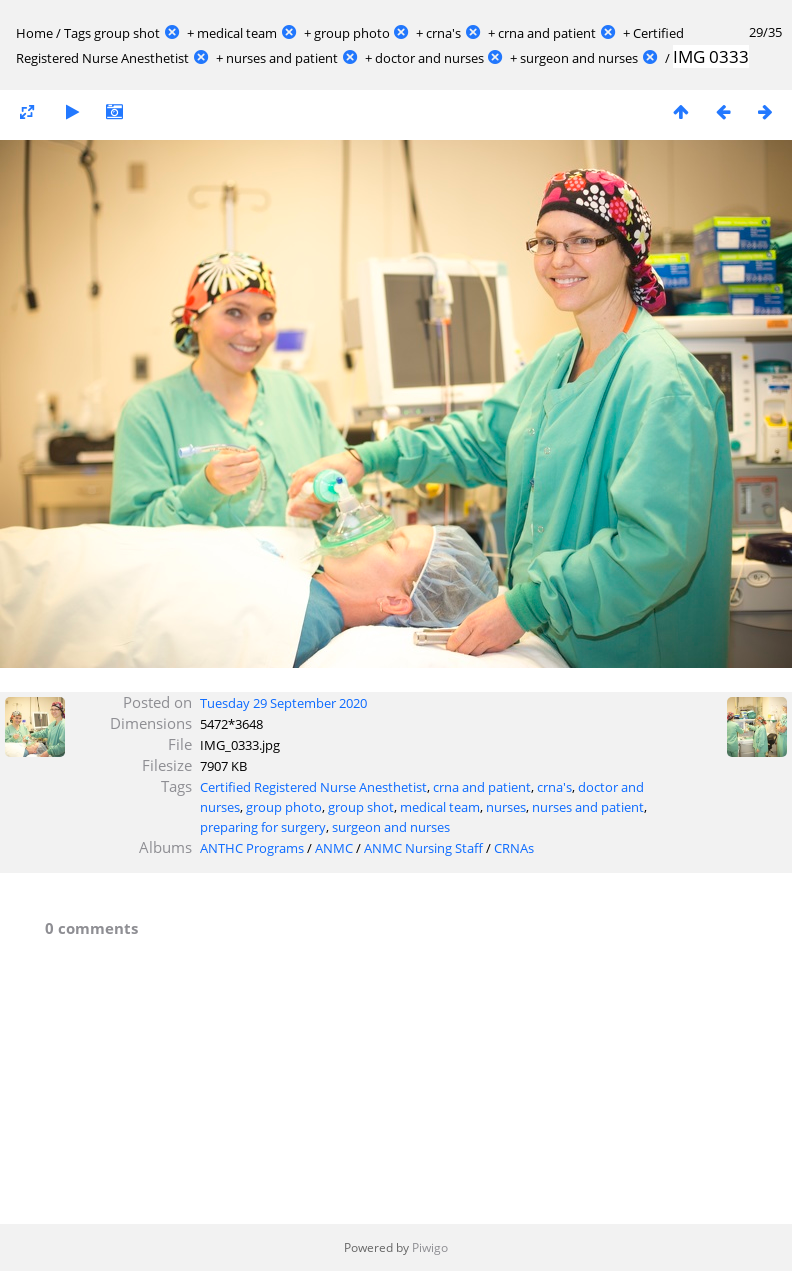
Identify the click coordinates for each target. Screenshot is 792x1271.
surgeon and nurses (579, 58)
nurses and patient (282, 58)
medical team (237, 33)
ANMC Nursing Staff (423, 848)
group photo (352, 33)
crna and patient (547, 33)
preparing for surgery (263, 827)
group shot (127, 33)
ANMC (334, 848)
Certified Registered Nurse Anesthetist (313, 787)
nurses (506, 807)
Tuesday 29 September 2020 (283, 703)
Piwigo (430, 1247)
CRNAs (514, 848)
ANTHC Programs (252, 848)
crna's (443, 33)
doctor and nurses (429, 58)
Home (34, 33)
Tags (77, 33)
